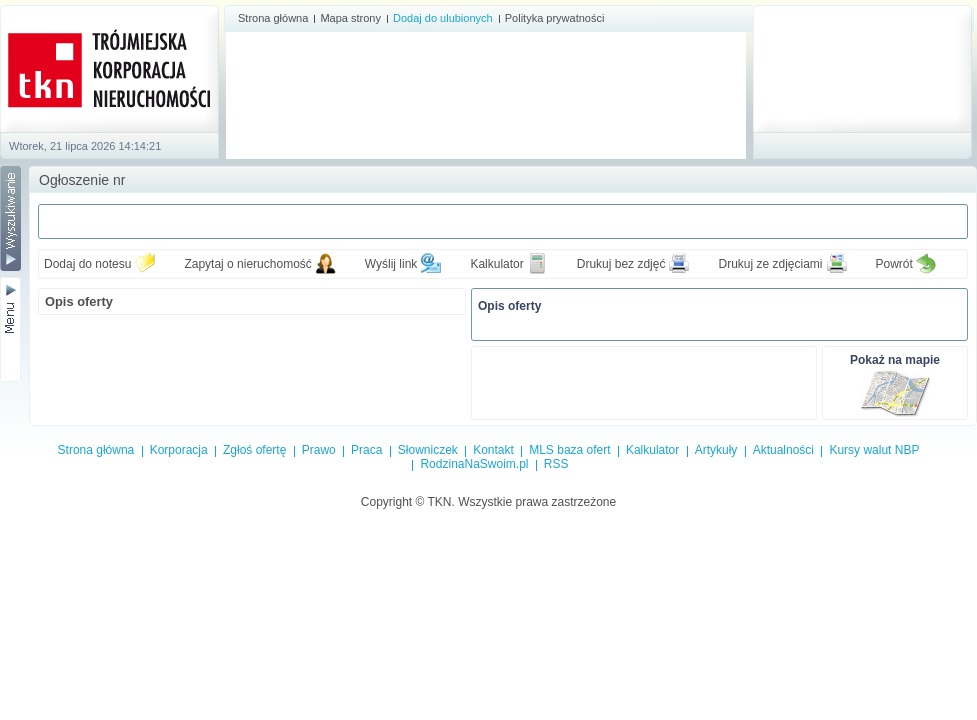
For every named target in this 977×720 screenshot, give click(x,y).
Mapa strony (350, 18)
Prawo (319, 450)
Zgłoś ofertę (254, 450)
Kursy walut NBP (874, 450)
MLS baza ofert (569, 450)
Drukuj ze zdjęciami (770, 264)
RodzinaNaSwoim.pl (474, 464)
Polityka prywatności (555, 18)
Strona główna (273, 18)
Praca (366, 450)
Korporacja (179, 450)
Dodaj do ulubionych (443, 18)
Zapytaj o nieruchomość (247, 264)
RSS (556, 464)
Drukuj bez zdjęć (621, 264)
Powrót (894, 264)
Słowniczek (428, 450)
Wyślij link (391, 264)
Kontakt (493, 450)
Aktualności (783, 450)
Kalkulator (496, 264)
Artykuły (716, 450)
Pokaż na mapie (895, 360)
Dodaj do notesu (87, 264)
